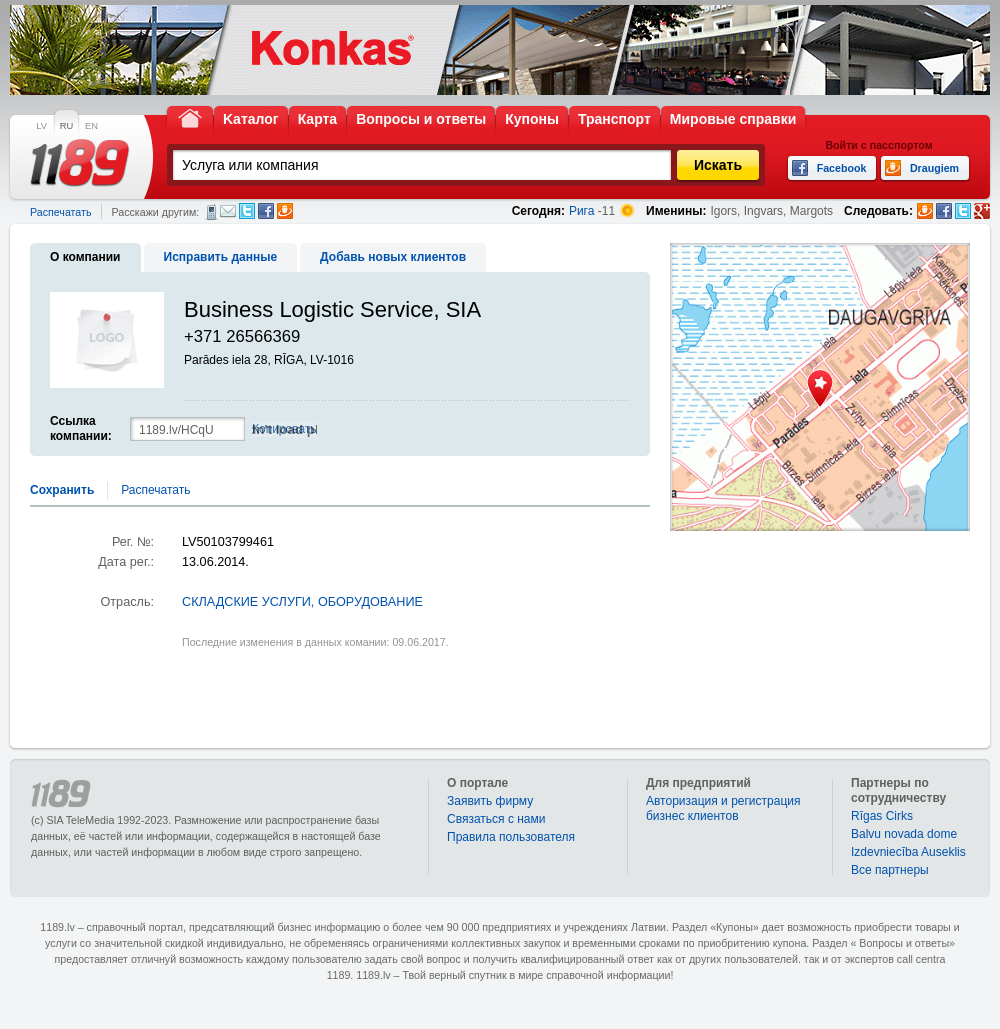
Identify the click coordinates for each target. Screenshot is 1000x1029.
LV (41, 126)
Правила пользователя (511, 837)
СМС (211, 212)
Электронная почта (228, 211)
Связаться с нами (496, 819)
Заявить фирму (490, 801)
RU (66, 126)
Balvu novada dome (904, 834)
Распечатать (60, 212)
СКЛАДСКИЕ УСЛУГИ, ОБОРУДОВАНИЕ (302, 602)
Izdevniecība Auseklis (908, 852)
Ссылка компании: (81, 428)
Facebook (266, 211)
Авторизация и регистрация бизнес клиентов (723, 808)
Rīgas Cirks (882, 816)
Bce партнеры (890, 870)
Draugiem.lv (285, 211)
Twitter (247, 211)
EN (91, 126)
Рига (582, 211)
